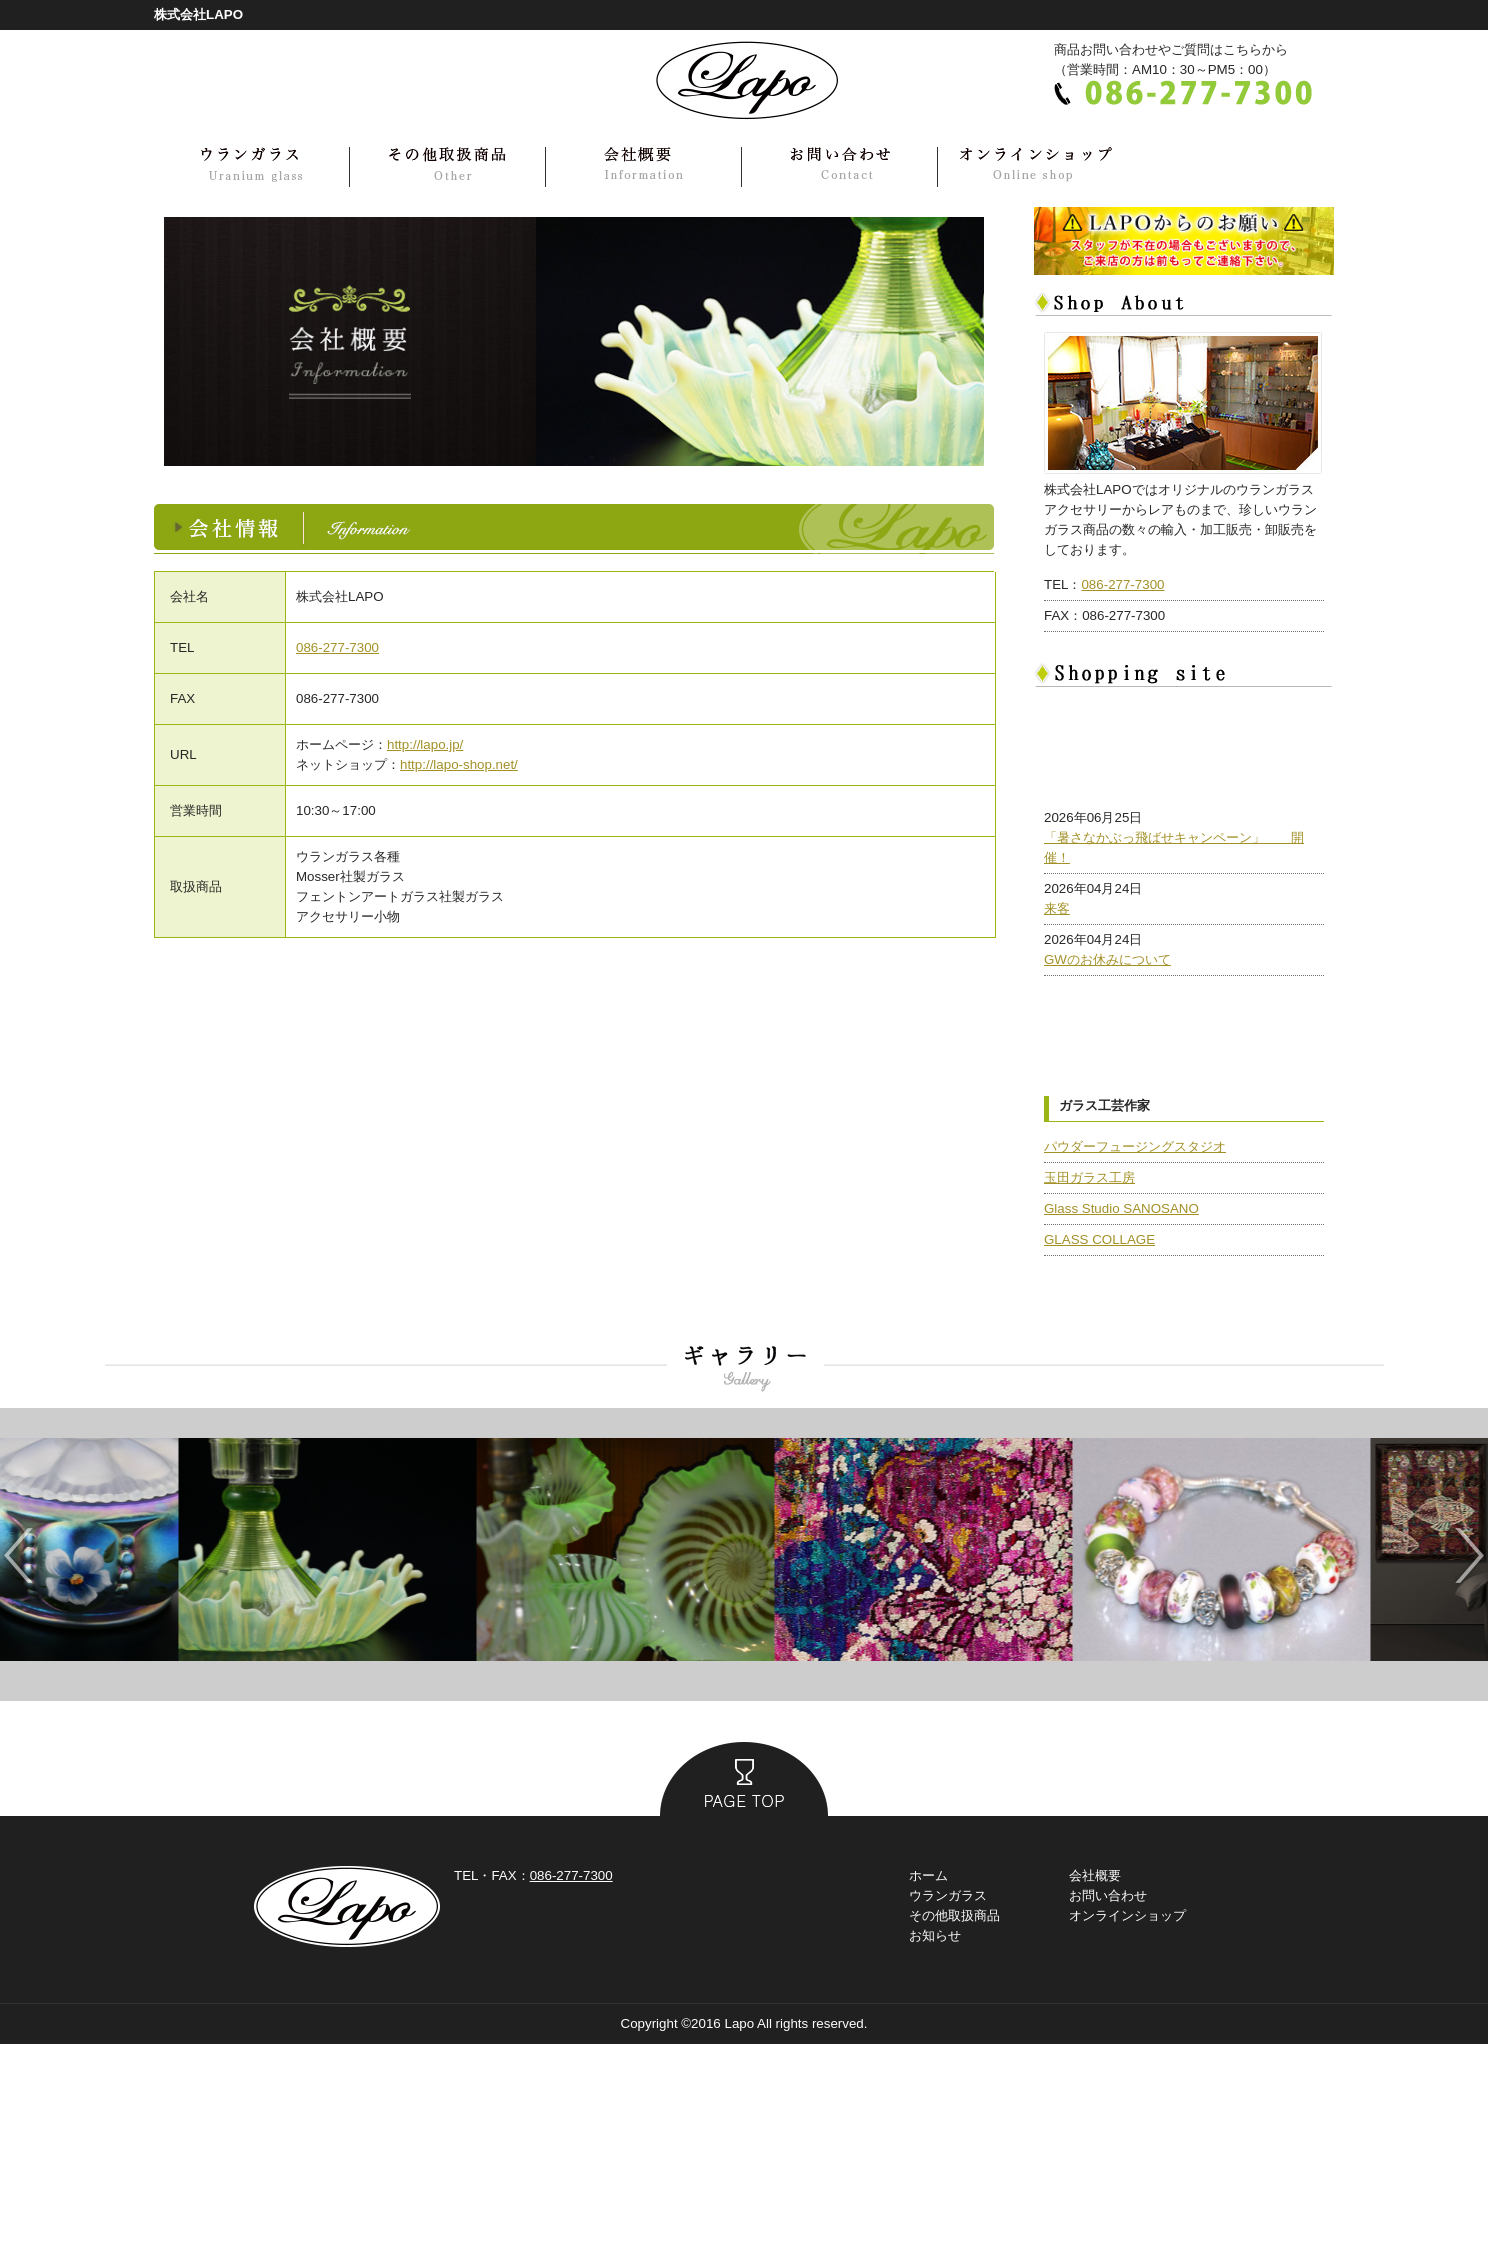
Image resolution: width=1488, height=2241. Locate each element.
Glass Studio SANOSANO (1121, 1405)
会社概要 (1095, 2072)
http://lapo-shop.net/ (459, 764)
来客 (1057, 1011)
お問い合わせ (1108, 2092)
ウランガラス (948, 2092)
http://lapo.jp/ (425, 744)
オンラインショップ (1127, 2112)
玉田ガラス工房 (1089, 1374)
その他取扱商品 (954, 2112)
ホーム (928, 2072)
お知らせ (935, 2132)
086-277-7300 (337, 647)
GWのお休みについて (1107, 1062)
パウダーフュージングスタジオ (1135, 1343)
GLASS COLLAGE (1099, 1436)
